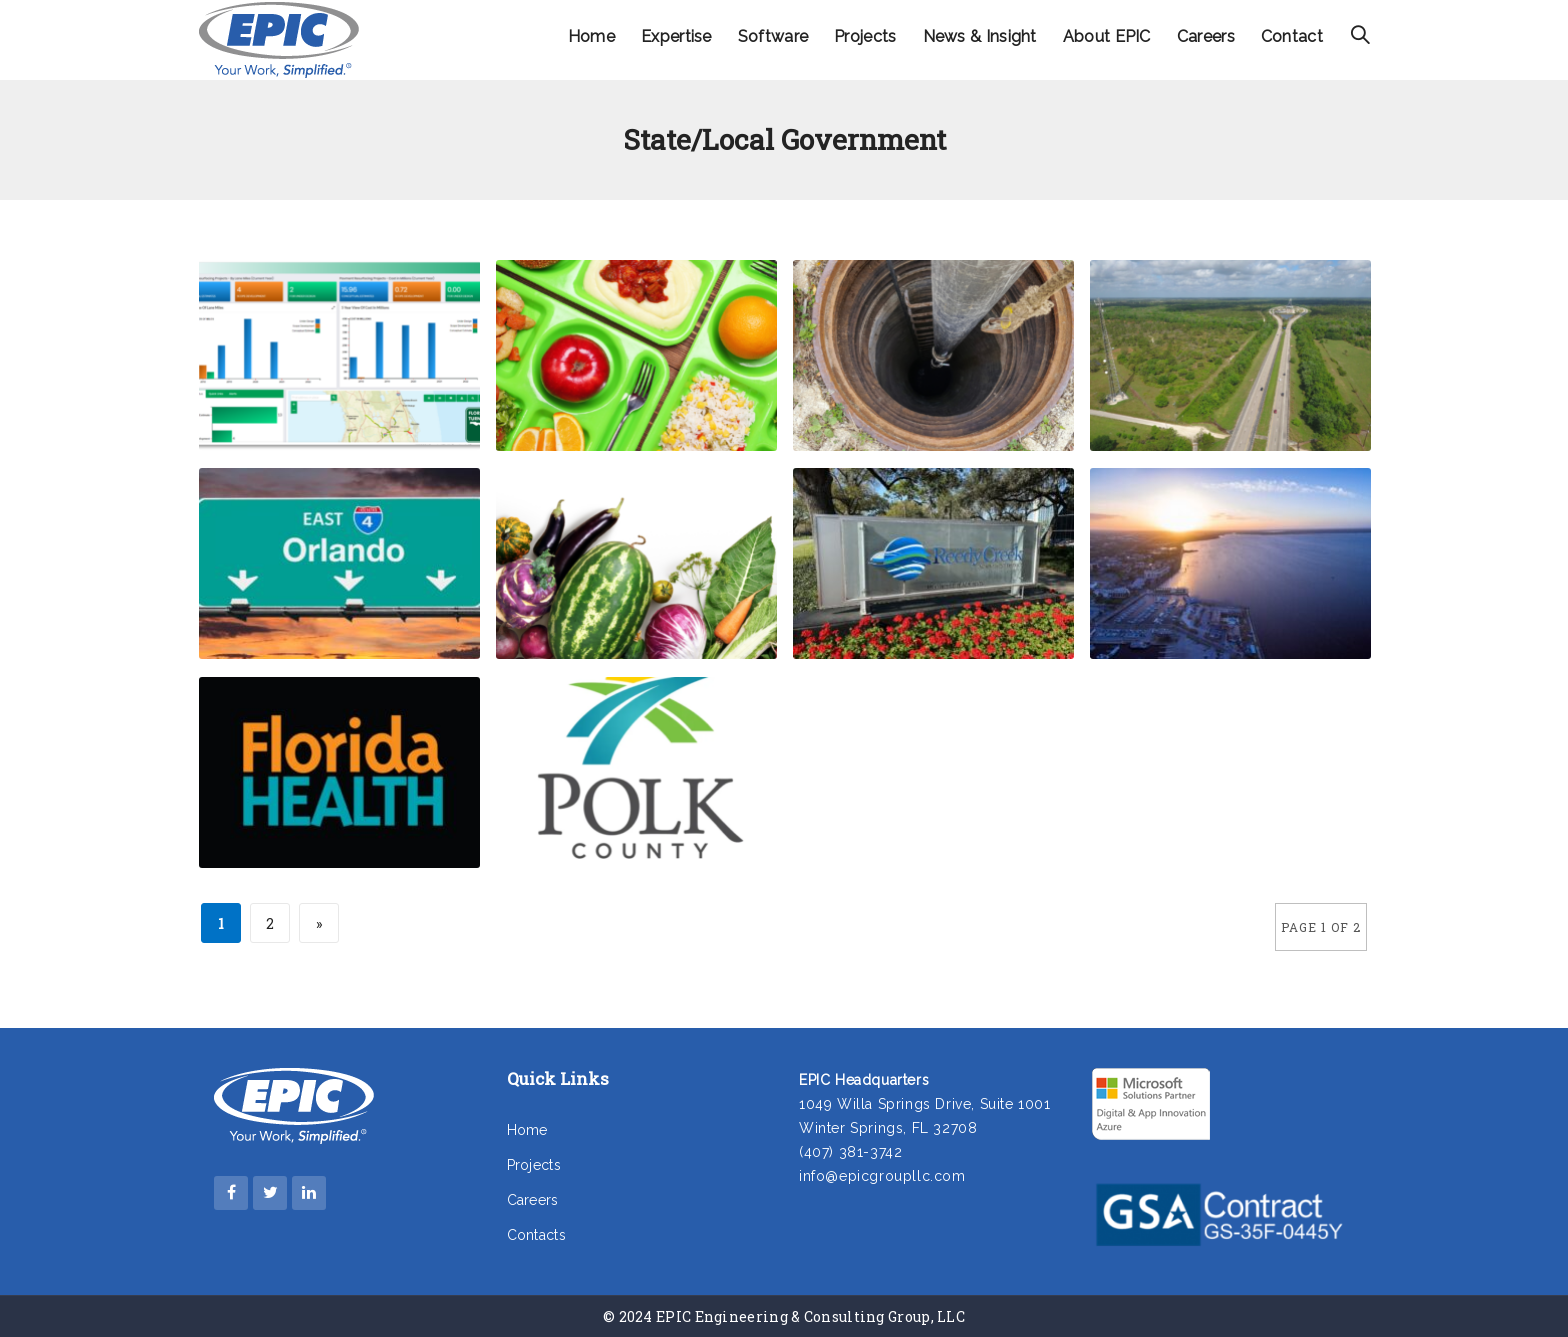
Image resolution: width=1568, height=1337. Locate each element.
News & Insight (980, 36)
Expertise (676, 36)
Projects (865, 36)
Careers (1206, 36)
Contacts (536, 1235)
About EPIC (1107, 36)
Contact (1292, 36)
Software (773, 36)
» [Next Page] (319, 923)
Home (591, 36)
